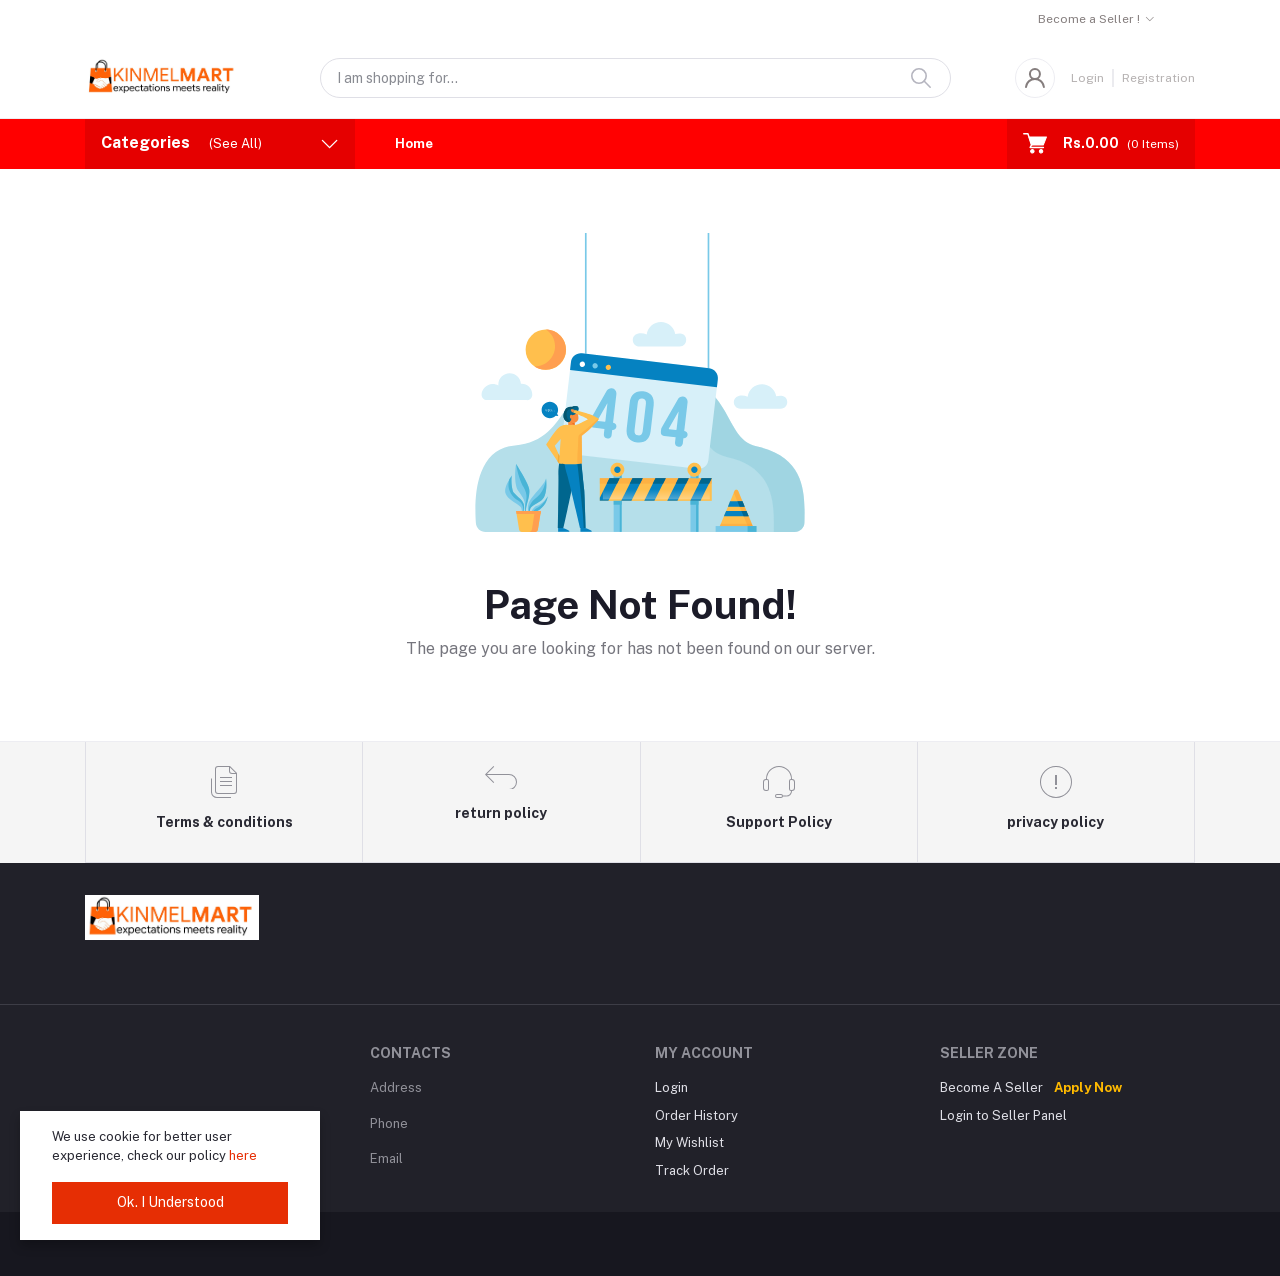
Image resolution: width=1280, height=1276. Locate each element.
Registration (1158, 78)
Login (1087, 78)
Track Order (692, 1170)
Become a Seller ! (1089, 19)
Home (414, 143)
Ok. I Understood (170, 1202)
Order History (696, 1115)
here (243, 1155)
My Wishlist (689, 1142)
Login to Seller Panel (1003, 1115)
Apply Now (1088, 1087)
